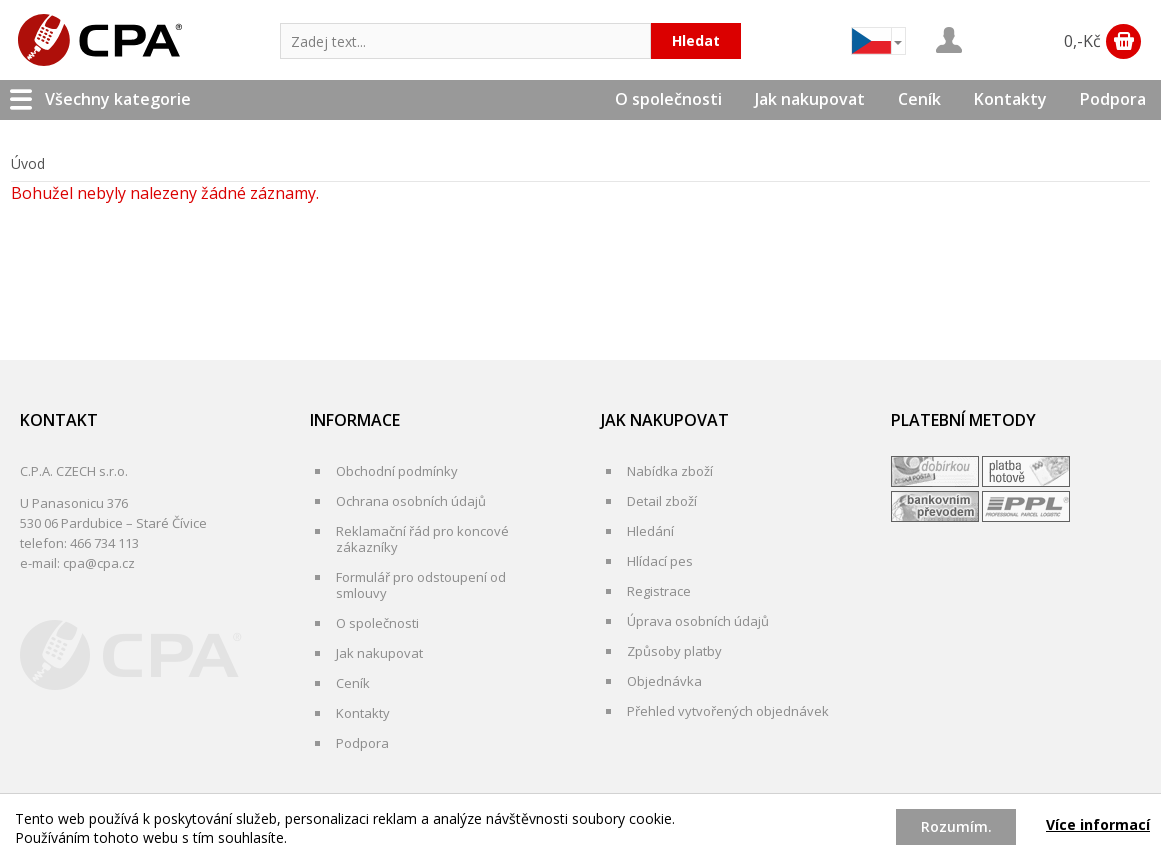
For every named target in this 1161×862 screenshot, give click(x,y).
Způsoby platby (674, 651)
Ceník (919, 99)
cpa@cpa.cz (99, 563)
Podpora (1113, 99)
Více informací (1098, 824)
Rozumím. (956, 826)
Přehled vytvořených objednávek (728, 711)
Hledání (650, 531)
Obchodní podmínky (397, 471)
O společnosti (668, 99)
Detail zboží (662, 501)
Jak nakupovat (810, 99)
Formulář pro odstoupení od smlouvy (421, 585)
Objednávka (664, 681)
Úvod (28, 163)
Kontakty (1010, 99)
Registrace (659, 591)
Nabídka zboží (670, 471)
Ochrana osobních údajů (411, 501)
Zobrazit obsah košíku (1123, 41)
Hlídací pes (660, 561)
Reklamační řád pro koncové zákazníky (422, 539)
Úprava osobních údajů (698, 621)
